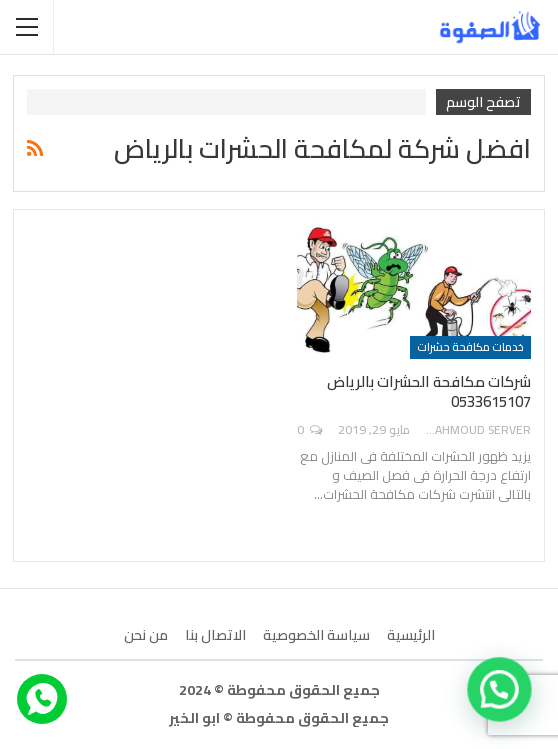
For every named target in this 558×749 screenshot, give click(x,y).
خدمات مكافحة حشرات (470, 347)
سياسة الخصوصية (316, 635)
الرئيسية (411, 635)
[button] (500, 690)
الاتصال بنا (215, 635)
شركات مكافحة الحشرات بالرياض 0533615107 (429, 391)
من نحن (146, 635)
